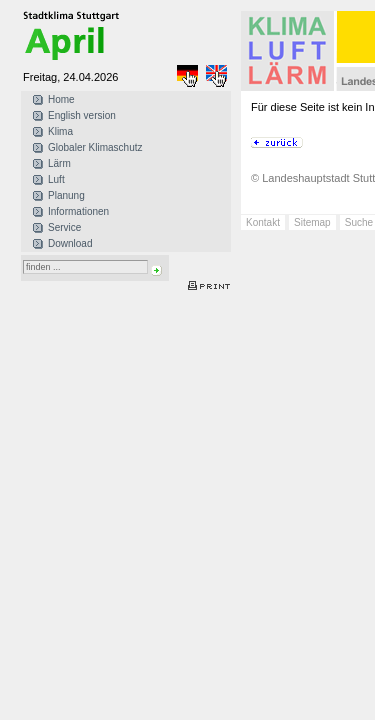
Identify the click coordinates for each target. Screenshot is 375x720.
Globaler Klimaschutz (95, 147)
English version (82, 115)
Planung (66, 195)
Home (61, 99)
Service (64, 227)
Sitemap (312, 222)
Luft (56, 179)
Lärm (59, 163)
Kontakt (263, 222)
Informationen (78, 211)
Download (70, 243)
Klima (60, 131)
